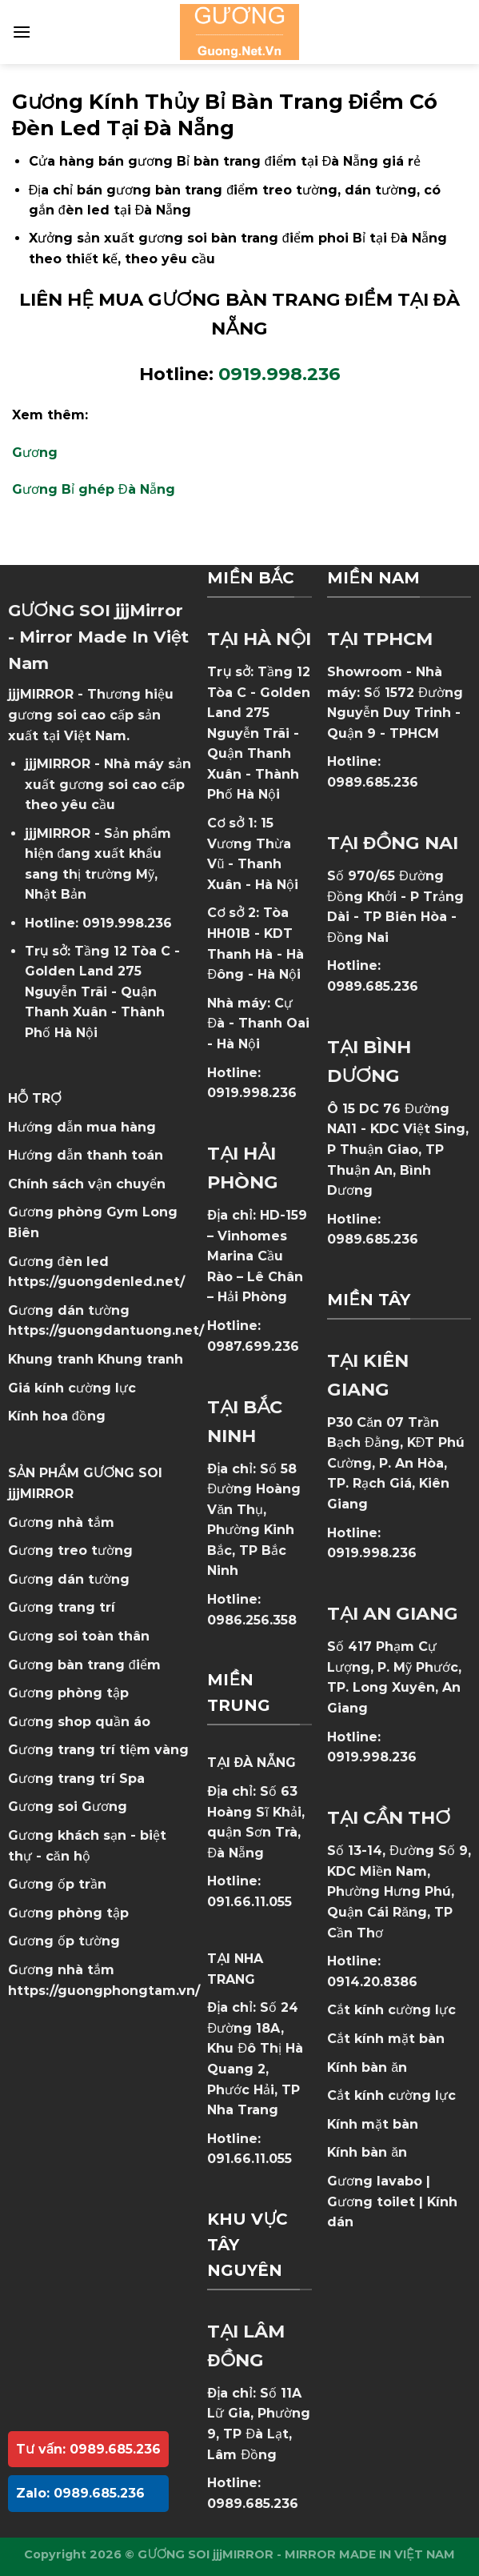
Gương (35, 452)
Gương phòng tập (68, 1913)
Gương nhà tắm (61, 1522)
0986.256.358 (252, 1620)
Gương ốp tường (64, 1941)
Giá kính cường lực (72, 1388)
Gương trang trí (61, 1607)
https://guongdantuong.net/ (106, 1330)
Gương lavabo (374, 2181)
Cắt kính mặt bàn (386, 2038)
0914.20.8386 (372, 1981)
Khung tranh (140, 1359)
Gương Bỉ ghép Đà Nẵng (93, 489)
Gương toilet (371, 2201)
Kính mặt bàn (372, 2124)
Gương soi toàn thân (79, 1636)
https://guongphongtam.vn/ (104, 1990)
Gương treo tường (70, 1550)
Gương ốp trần (57, 1884)
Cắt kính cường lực (391, 2009)
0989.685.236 (252, 2503)
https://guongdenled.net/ (96, 1281)
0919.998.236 (127, 923)
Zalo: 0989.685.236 (80, 2493)
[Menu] (21, 31)
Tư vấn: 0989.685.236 (88, 2449)
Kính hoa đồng (57, 1416)
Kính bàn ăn (367, 2067)
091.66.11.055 (249, 1901)
